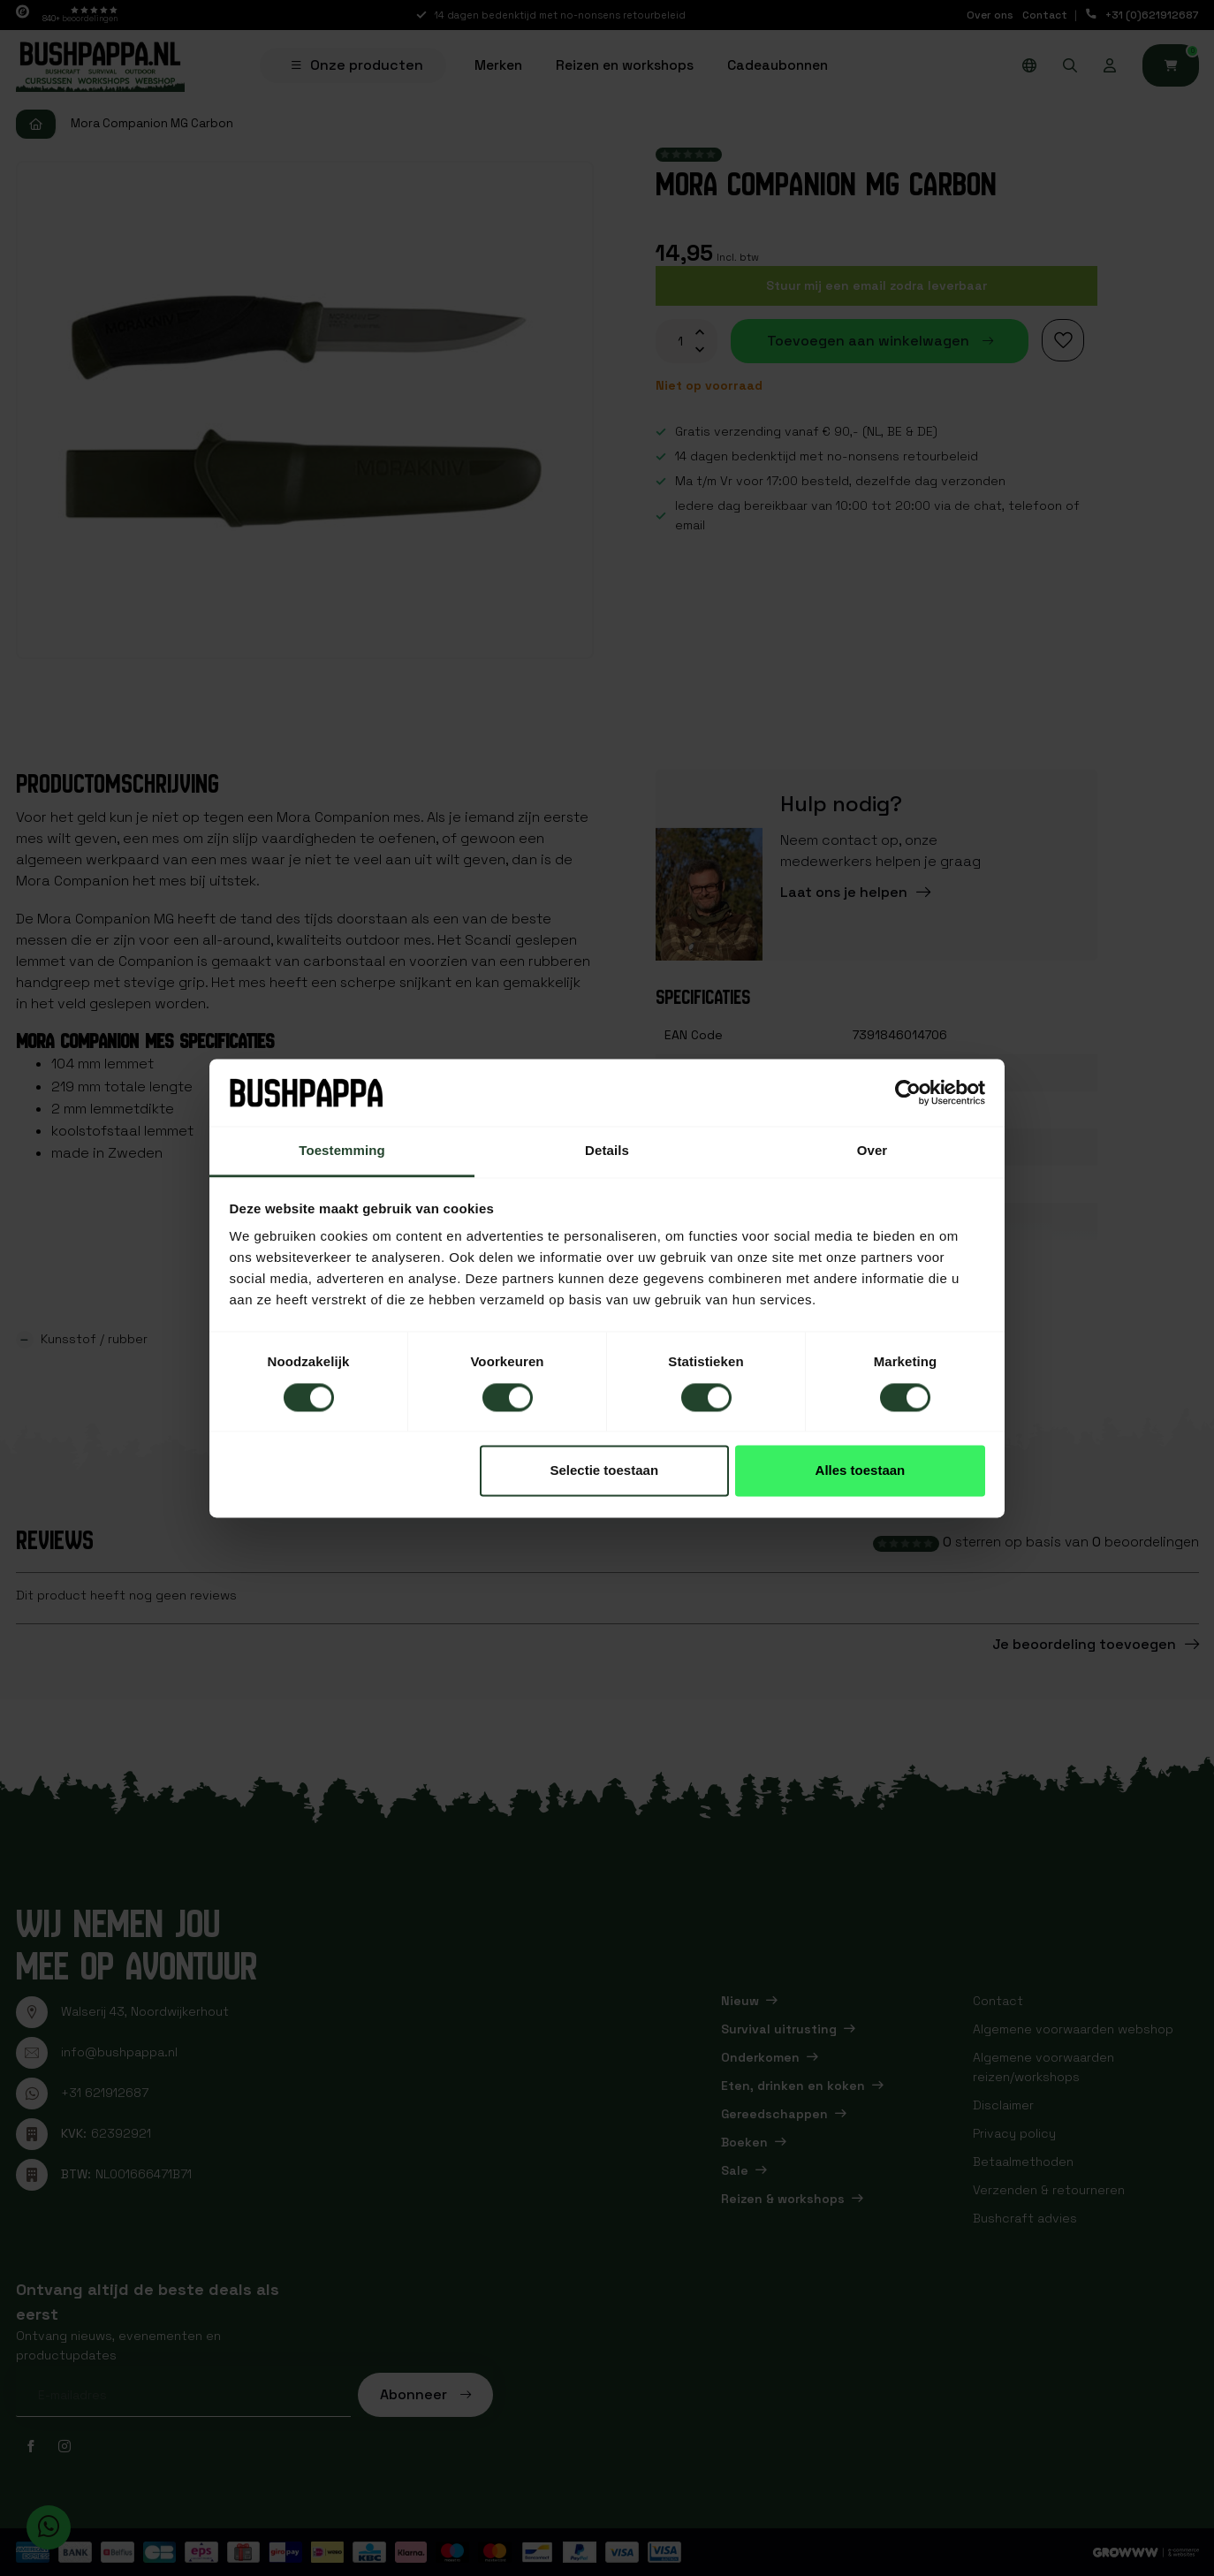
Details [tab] (607, 1151)
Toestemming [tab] (342, 1151)
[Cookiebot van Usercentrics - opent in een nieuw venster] (908, 1092)
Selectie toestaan (604, 1470)
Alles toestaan (861, 1470)
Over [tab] (872, 1151)
